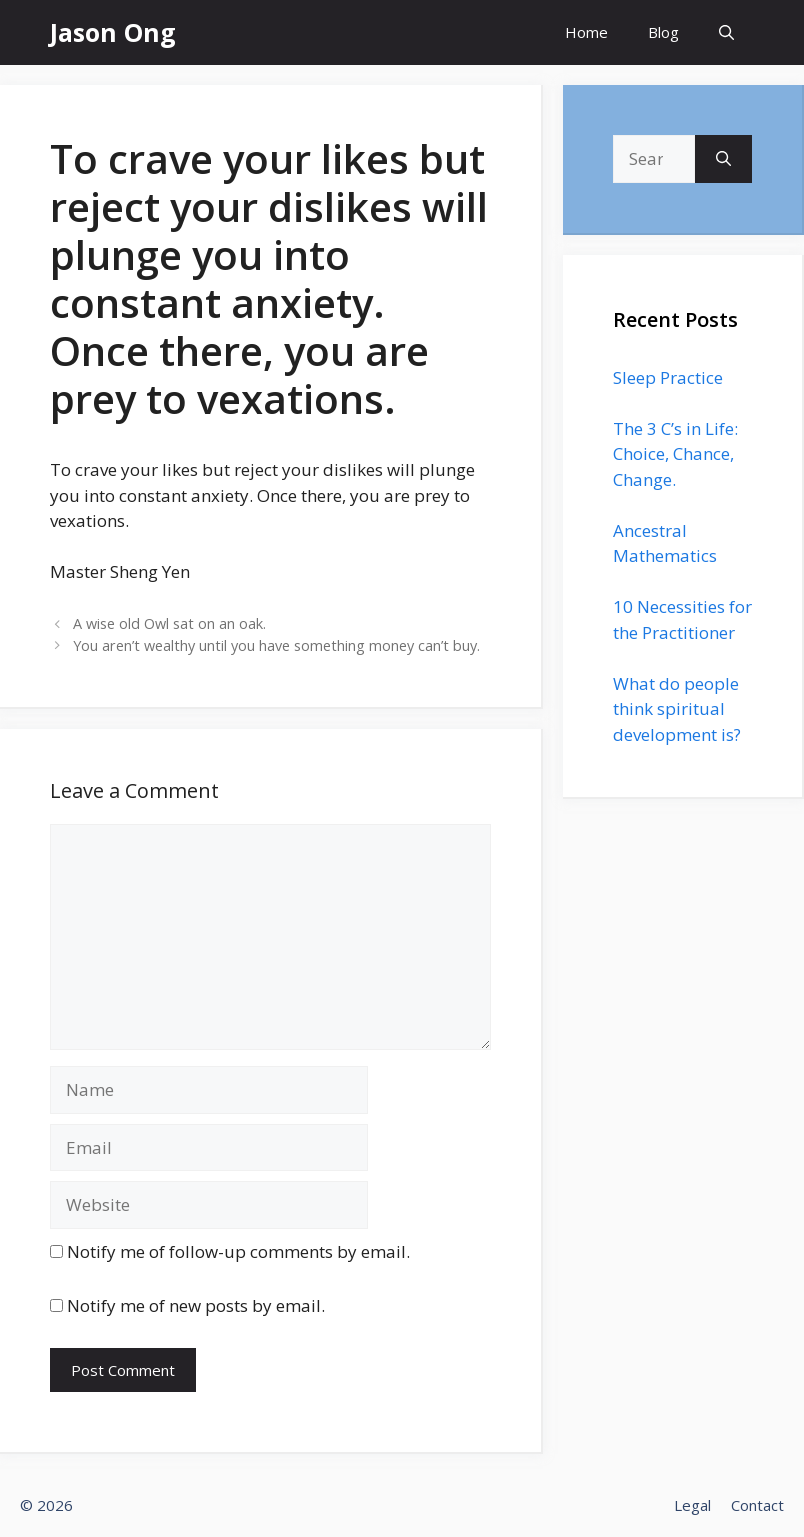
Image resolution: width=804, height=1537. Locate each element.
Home (586, 32)
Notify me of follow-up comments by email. (238, 1251)
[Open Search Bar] (726, 32)
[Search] (723, 159)
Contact (757, 1505)
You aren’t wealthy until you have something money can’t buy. (276, 645)
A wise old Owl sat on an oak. (169, 623)
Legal (692, 1505)
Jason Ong (113, 32)
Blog (663, 32)
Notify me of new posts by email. (196, 1305)
